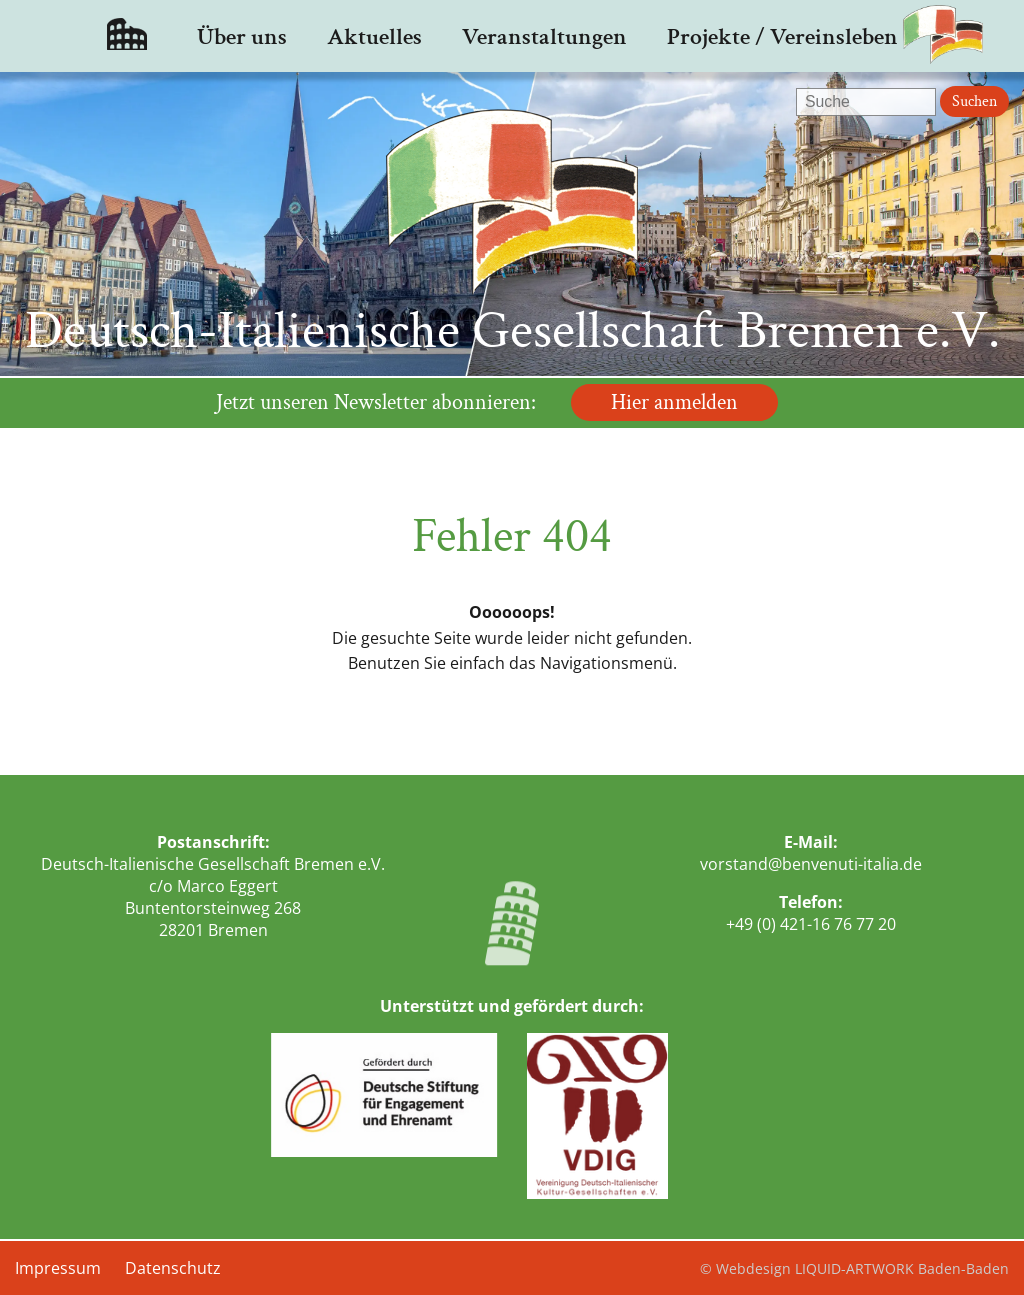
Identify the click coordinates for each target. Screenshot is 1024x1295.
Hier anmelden (674, 402)
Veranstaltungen (544, 36)
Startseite (127, 36)
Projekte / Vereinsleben (782, 36)
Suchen (974, 101)
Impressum (58, 1268)
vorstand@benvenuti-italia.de (811, 864)
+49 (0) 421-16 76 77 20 (811, 924)
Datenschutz (173, 1268)
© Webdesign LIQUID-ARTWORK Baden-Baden (854, 1268)
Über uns (242, 36)
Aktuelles (374, 36)
